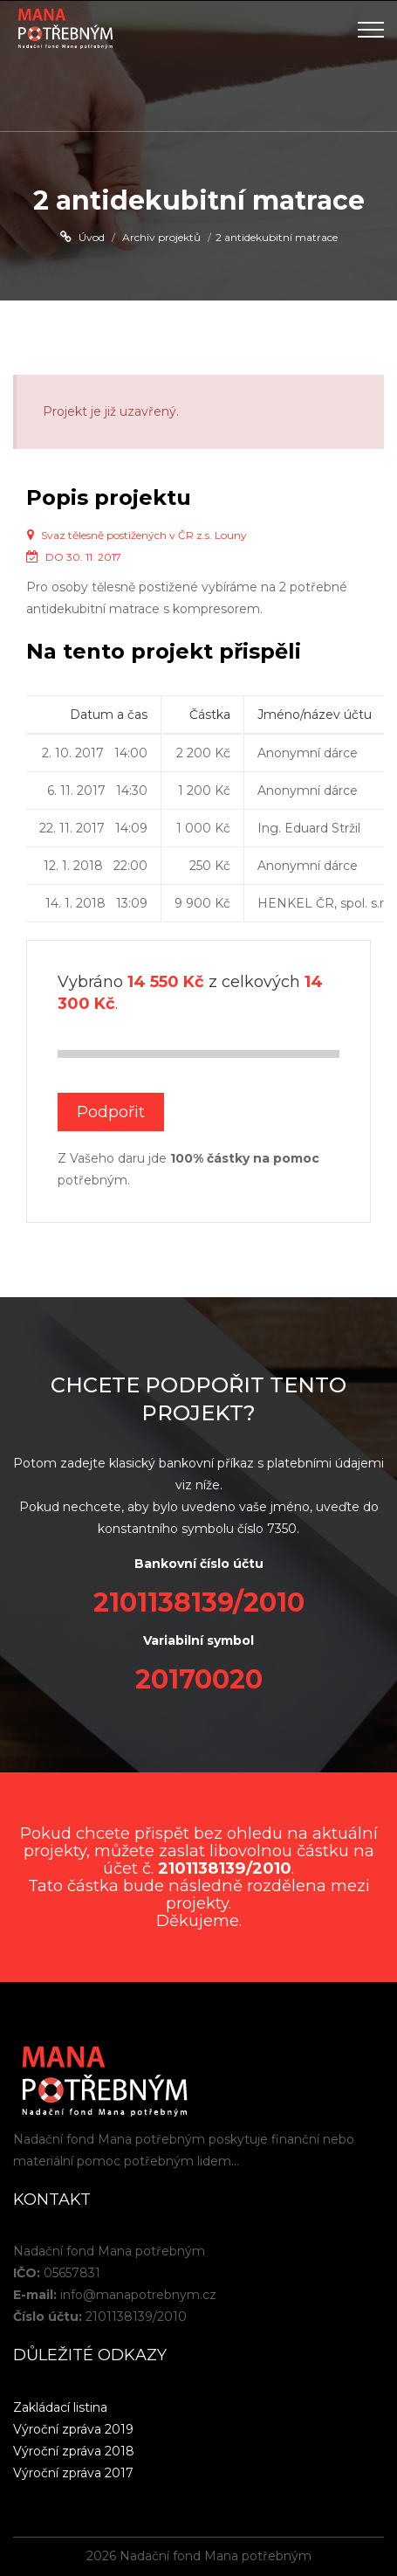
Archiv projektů (161, 237)
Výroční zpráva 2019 (73, 2429)
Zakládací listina (60, 2407)
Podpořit (111, 1112)
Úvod (92, 237)
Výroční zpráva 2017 (73, 2473)
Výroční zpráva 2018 (73, 2451)
